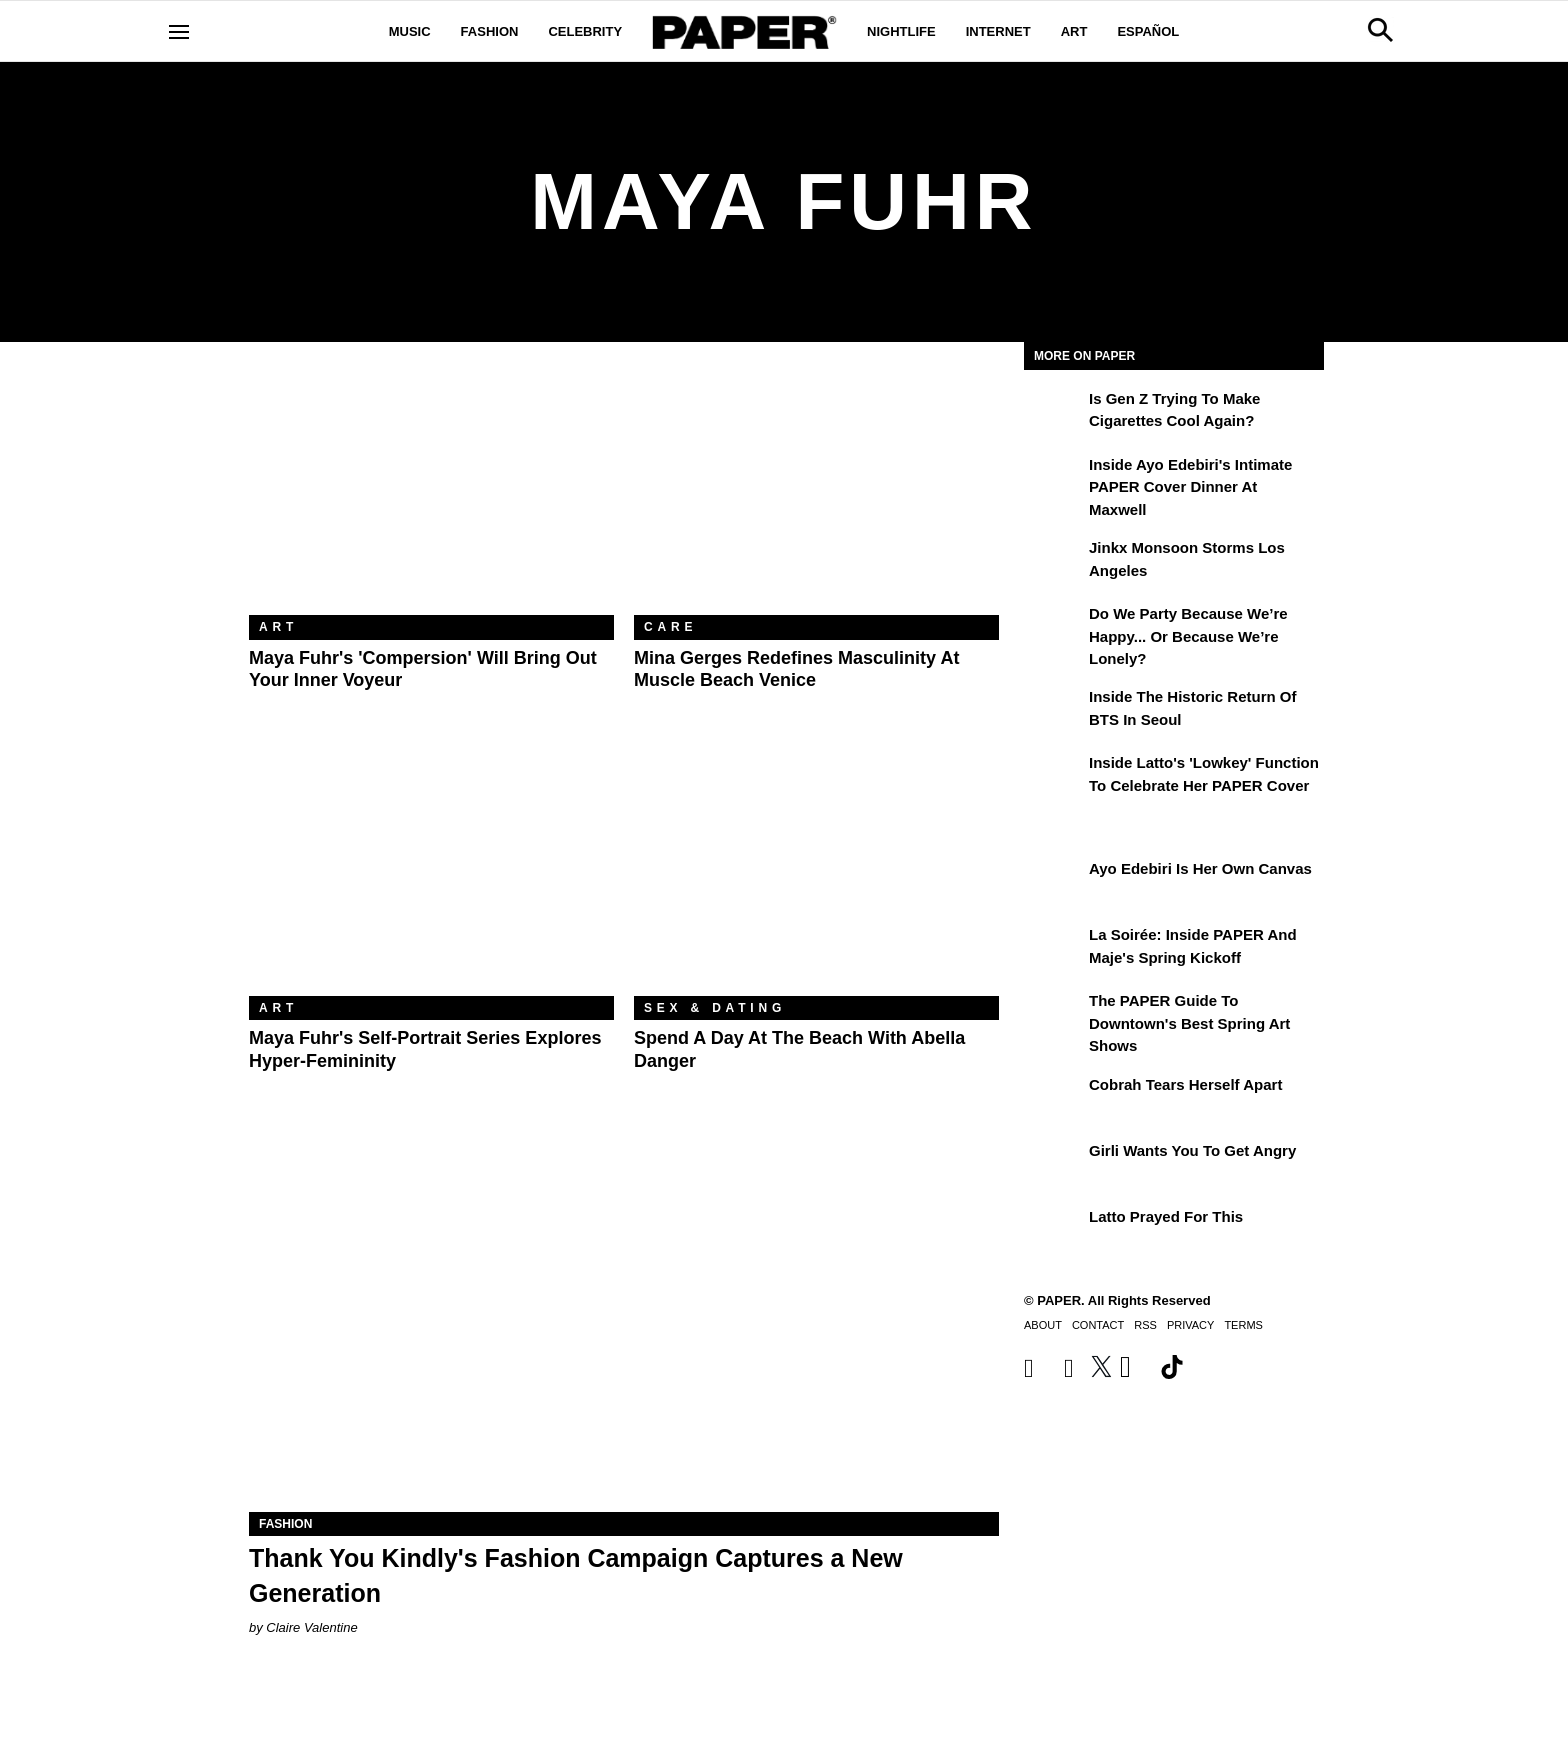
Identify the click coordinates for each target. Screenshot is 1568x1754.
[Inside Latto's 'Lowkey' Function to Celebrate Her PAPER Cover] (1054, 777)
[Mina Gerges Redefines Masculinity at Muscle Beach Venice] (816, 493)
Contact (1098, 1325)
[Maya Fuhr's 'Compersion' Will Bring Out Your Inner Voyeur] (431, 493)
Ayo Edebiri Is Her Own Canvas (1200, 868)
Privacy (1190, 1325)
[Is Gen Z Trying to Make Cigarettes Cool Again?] (1054, 413)
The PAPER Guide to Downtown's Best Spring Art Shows (1189, 1023)
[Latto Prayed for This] (1054, 1231)
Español (1148, 31)
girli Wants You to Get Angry (1192, 1150)
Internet (998, 31)
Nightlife (901, 31)
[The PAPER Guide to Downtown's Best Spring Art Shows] (1054, 1015)
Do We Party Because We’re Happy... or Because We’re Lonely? (1188, 636)
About (1043, 1325)
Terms (1243, 1325)
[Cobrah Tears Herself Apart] (1054, 1099)
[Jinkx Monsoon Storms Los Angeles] (1054, 562)
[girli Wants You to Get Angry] (1054, 1165)
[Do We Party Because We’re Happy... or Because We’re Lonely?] (1054, 628)
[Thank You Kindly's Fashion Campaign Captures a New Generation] (624, 1324)
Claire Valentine (311, 1627)
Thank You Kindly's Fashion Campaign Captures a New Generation (576, 1575)
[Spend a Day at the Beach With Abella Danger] (816, 874)
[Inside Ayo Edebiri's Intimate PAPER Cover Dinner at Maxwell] (1054, 479)
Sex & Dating (715, 1008)
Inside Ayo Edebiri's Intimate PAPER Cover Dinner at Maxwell (1190, 487)
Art (1074, 31)
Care (670, 627)
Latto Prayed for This (1166, 1216)
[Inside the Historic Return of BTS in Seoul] (1054, 711)
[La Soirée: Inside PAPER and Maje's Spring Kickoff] (1054, 949)
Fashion (490, 31)
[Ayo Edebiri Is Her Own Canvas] (1054, 883)
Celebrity (585, 31)
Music (410, 31)
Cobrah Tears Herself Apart (1185, 1084)
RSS (1145, 1325)
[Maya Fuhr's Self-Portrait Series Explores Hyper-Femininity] (431, 874)
